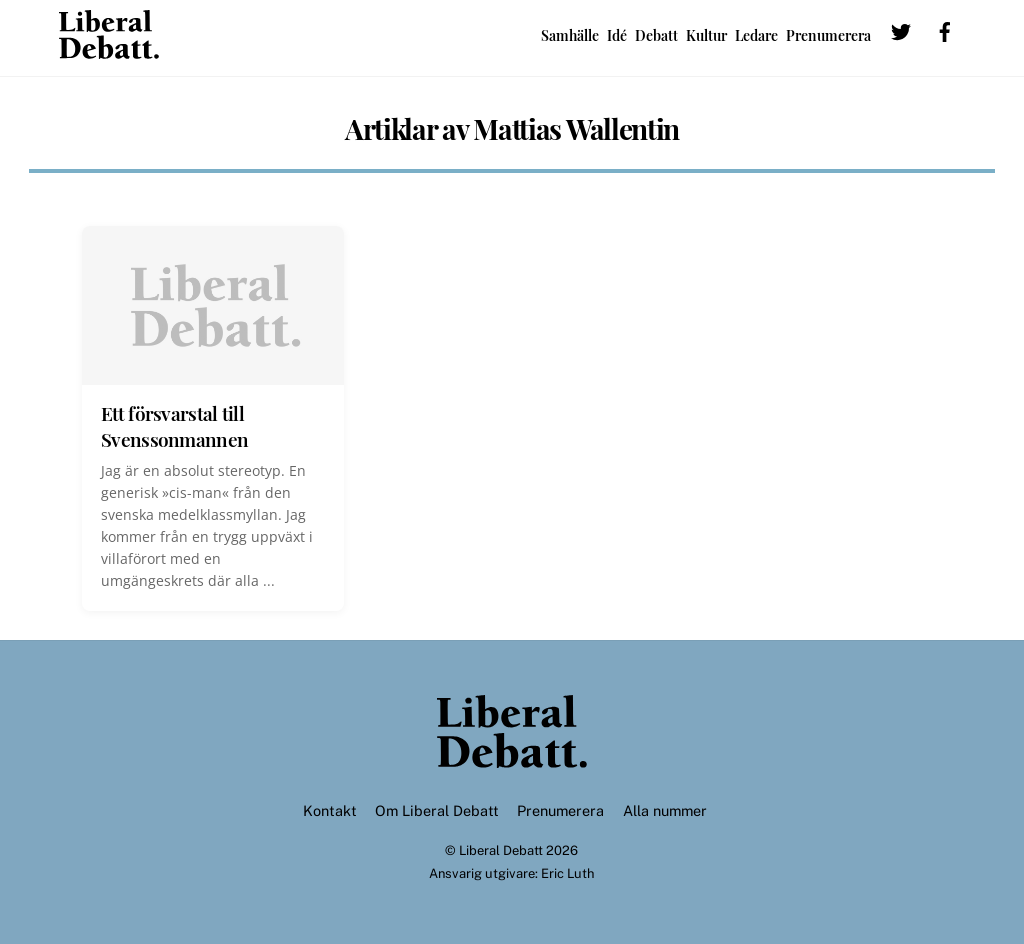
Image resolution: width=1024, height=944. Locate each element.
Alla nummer (665, 810)
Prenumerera (828, 35)
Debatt (656, 35)
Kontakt (330, 810)
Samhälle (570, 35)
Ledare (756, 35)
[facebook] (945, 34)
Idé (617, 35)
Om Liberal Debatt (437, 810)
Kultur (706, 35)
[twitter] (901, 34)
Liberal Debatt (501, 850)
